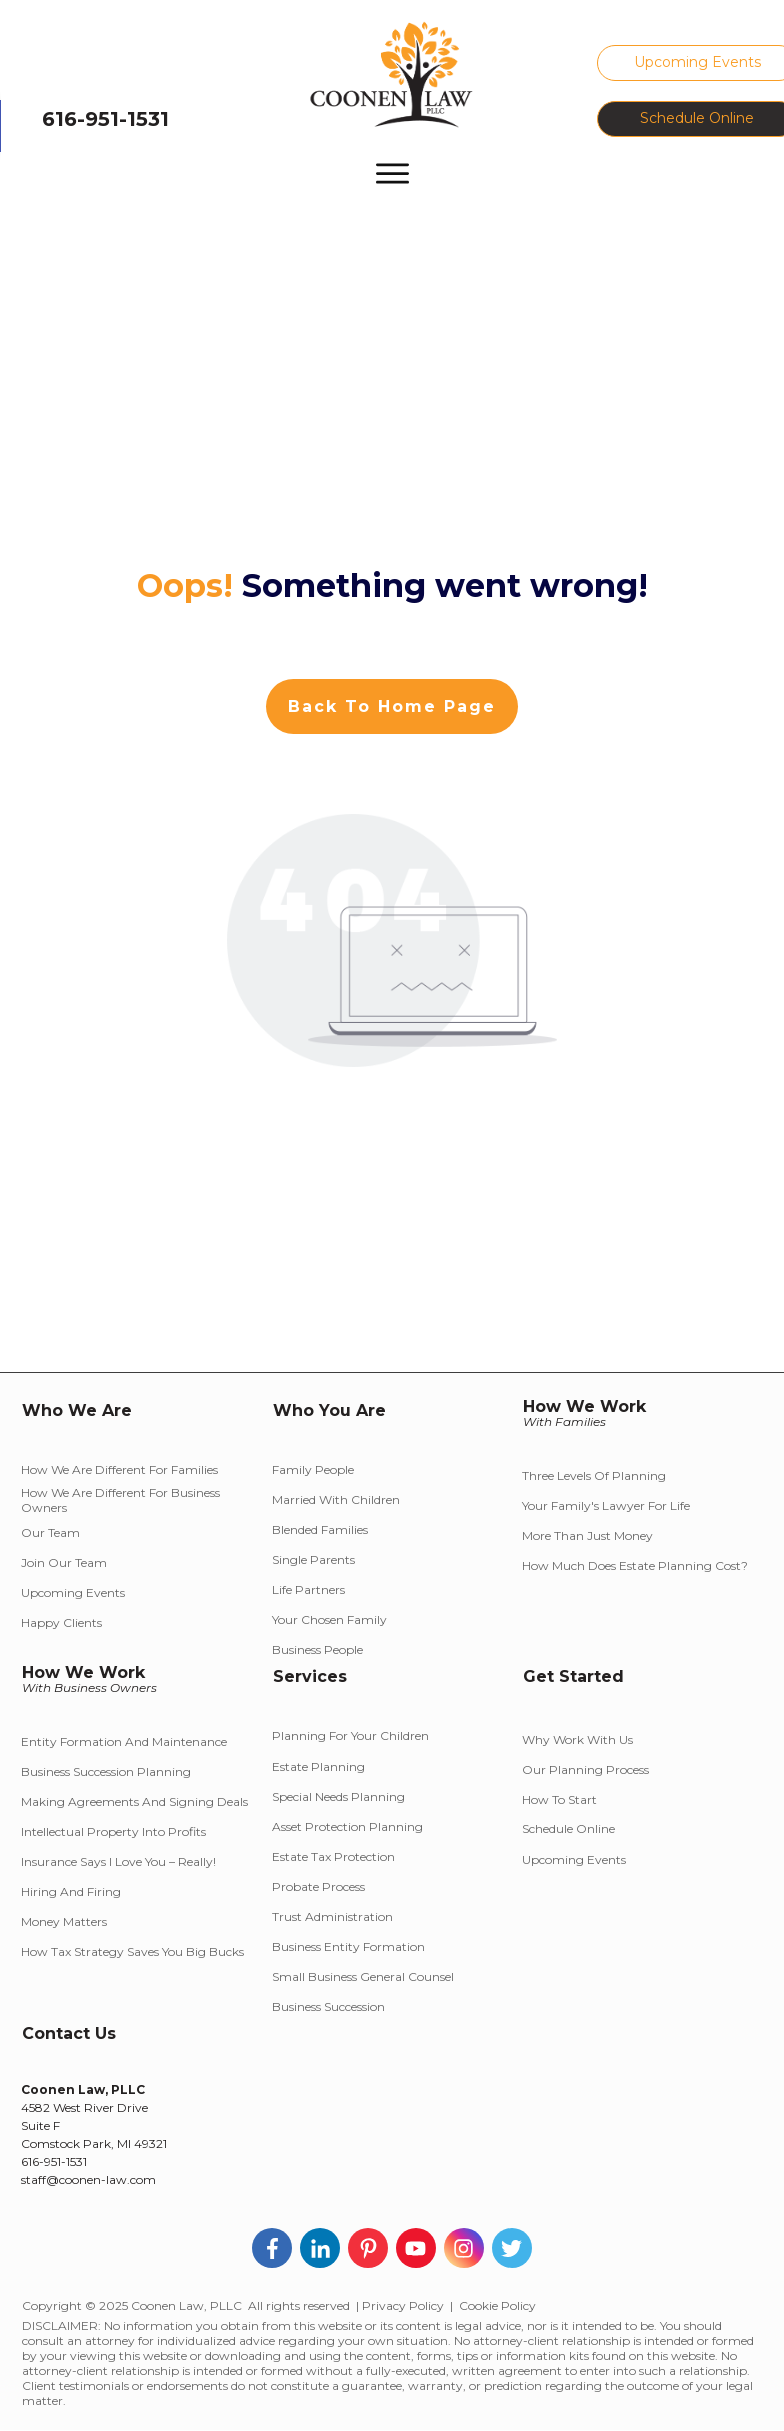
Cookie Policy (497, 2305)
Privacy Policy (403, 2305)
